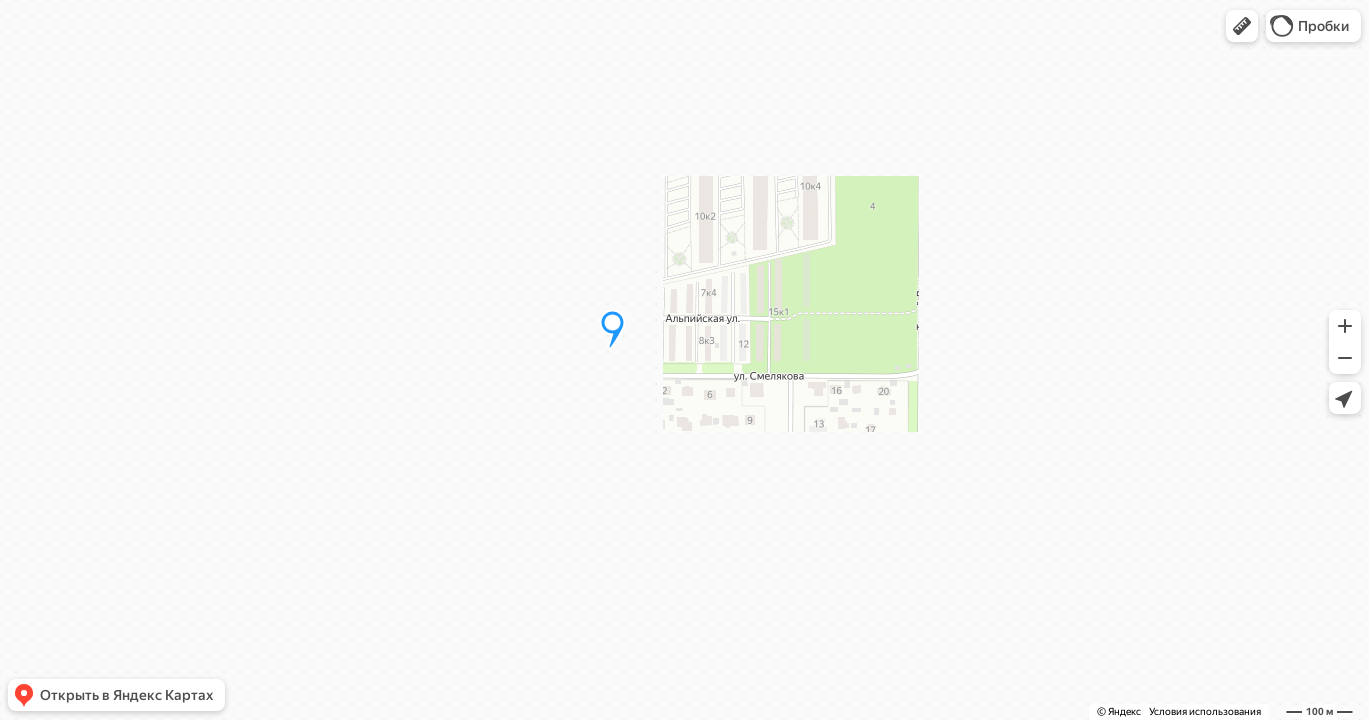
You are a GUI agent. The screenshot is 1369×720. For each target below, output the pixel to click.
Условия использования (1205, 711)
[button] (1242, 26)
